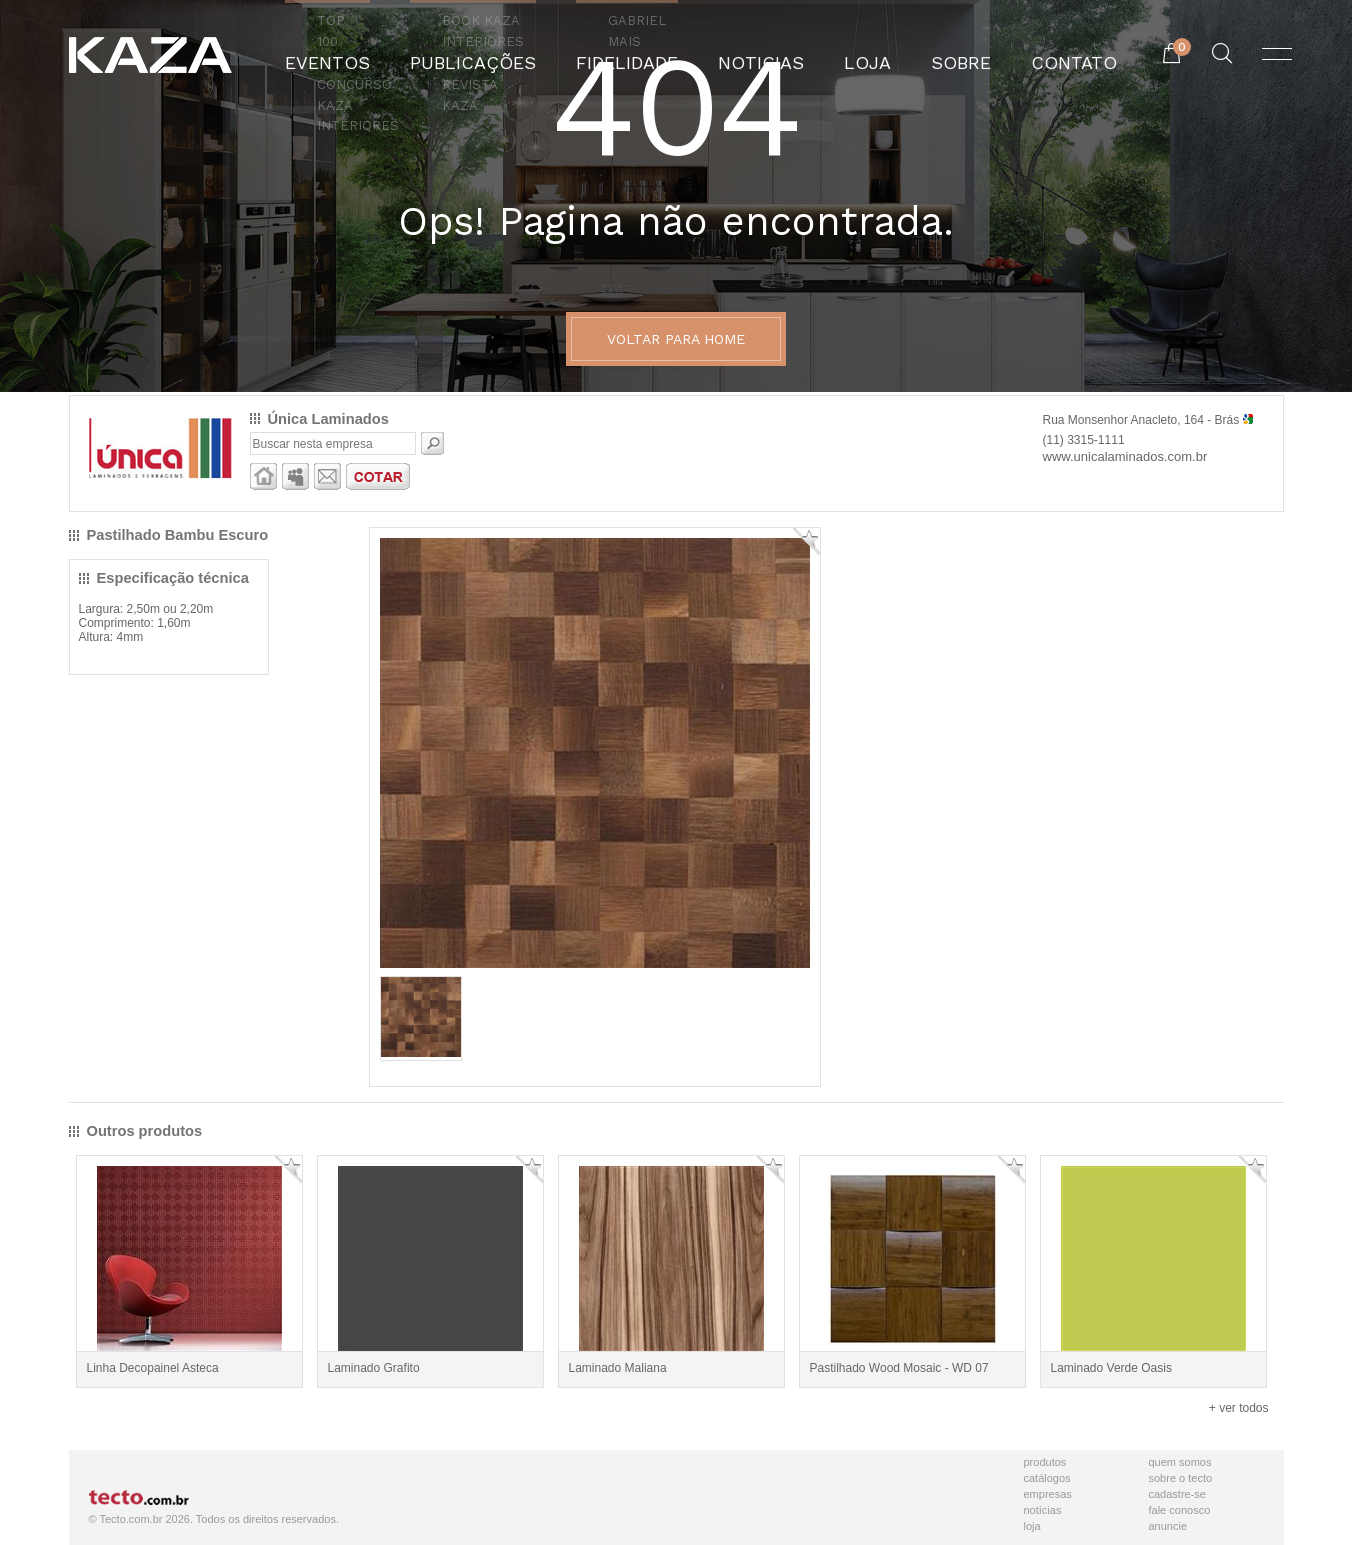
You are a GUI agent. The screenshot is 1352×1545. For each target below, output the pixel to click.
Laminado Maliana (618, 1368)
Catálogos (1047, 1478)
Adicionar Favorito (806, 541)
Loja (1032, 1526)
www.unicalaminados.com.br (1125, 456)
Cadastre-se (1177, 1494)
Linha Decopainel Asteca (153, 1368)
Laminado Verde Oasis (1111, 1368)
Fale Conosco (1180, 1510)
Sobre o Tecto (1181, 1478)
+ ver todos (1239, 1408)
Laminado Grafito (374, 1368)
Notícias (1043, 1510)
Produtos (1045, 1462)
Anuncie (1168, 1526)
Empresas (1048, 1494)
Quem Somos (1180, 1462)
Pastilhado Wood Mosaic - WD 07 (899, 1368)
